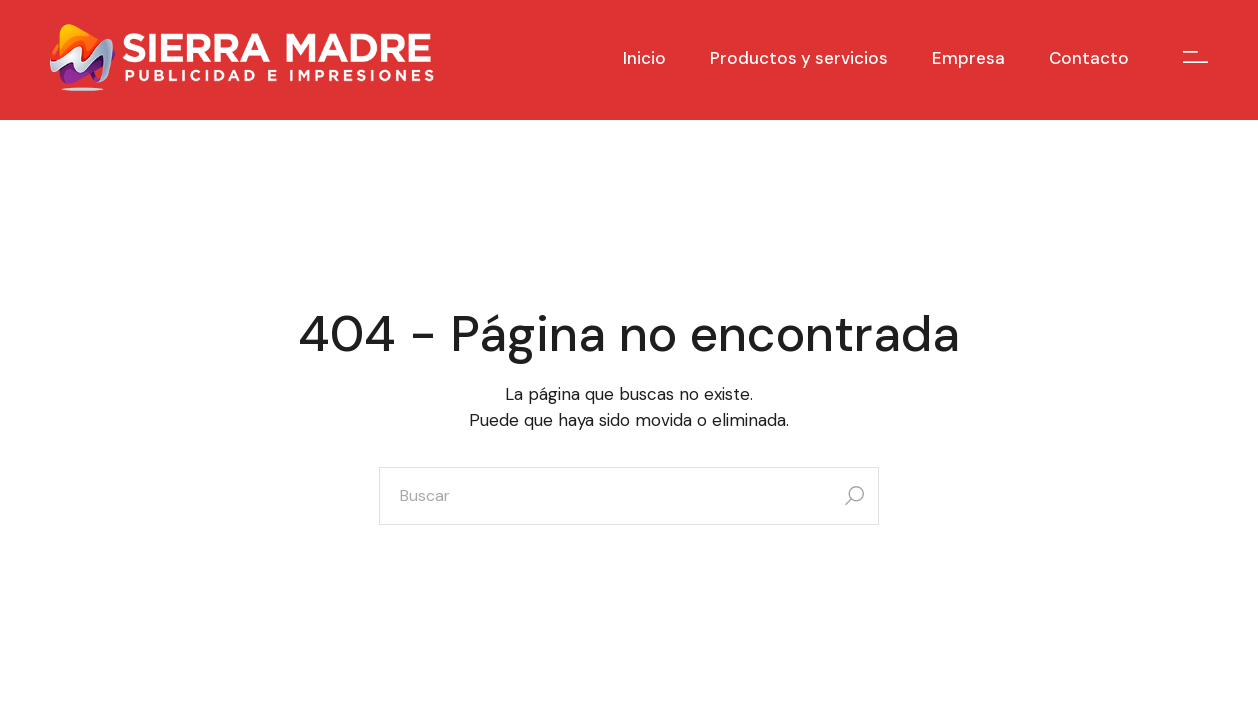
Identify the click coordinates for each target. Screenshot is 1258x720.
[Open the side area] (1195, 57)
